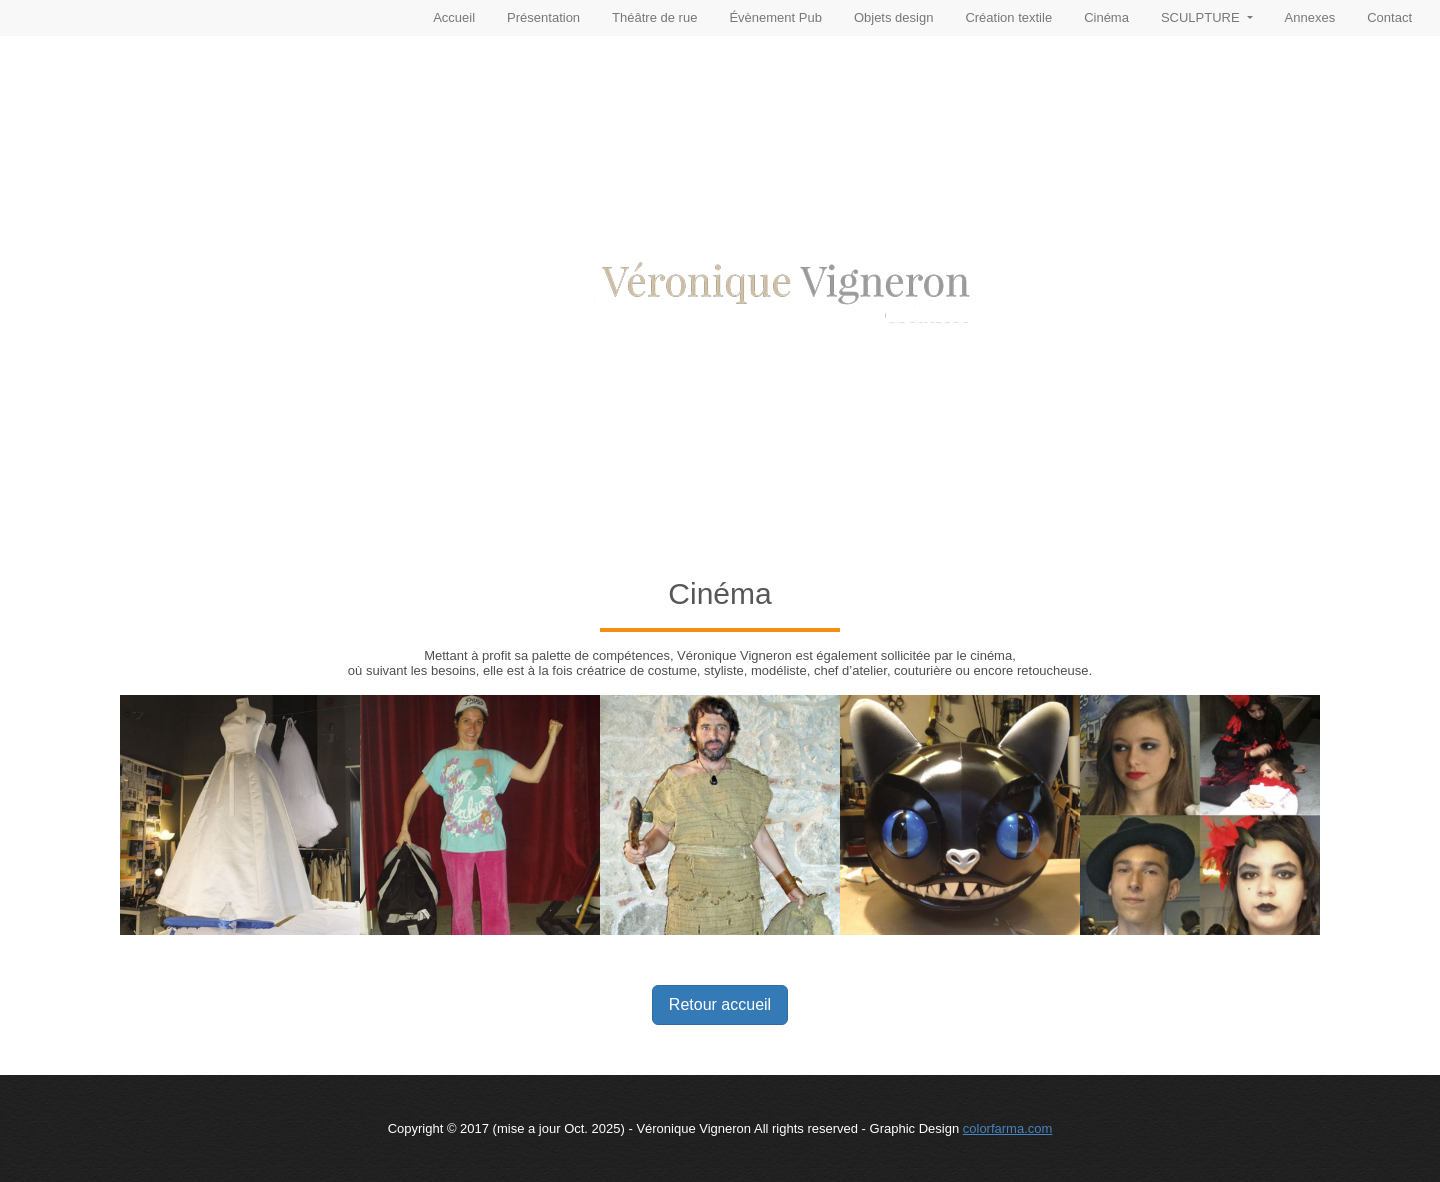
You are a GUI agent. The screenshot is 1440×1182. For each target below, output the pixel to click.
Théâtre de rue (654, 17)
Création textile (1008, 17)
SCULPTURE (1202, 17)
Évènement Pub (775, 17)
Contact (1389, 17)
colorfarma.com (1008, 1128)
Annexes (1310, 17)
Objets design (894, 17)
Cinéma (1106, 17)
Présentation (543, 17)
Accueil (454, 17)
